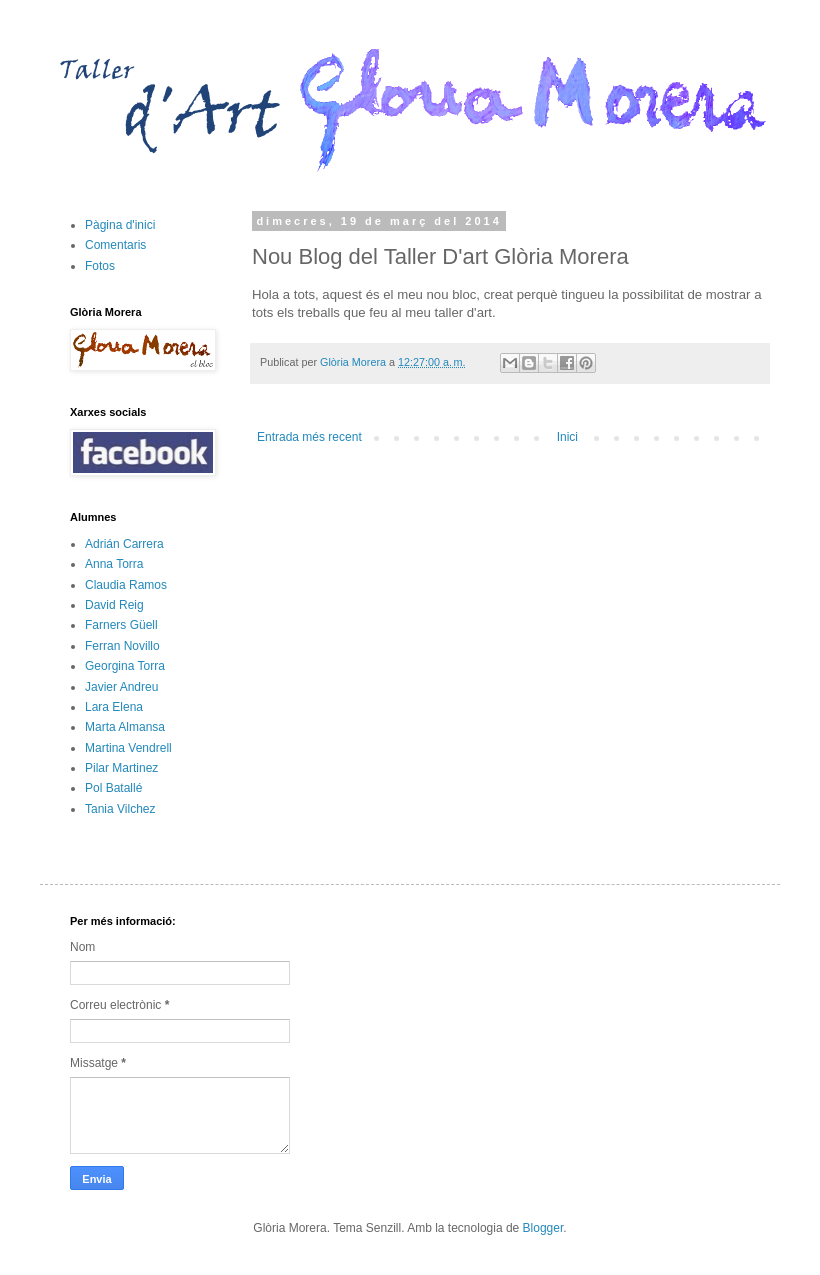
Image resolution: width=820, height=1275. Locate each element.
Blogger (543, 1228)
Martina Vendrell (128, 748)
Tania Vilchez (120, 809)
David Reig (114, 605)
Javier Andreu (121, 687)
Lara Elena (114, 707)
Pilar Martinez (121, 768)
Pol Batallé (113, 788)
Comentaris (115, 245)
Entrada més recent (309, 437)
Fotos (100, 266)
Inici (567, 437)
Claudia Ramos (126, 585)
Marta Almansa (125, 727)
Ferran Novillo (122, 646)
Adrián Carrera (124, 544)
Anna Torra (114, 564)
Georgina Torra (125, 666)
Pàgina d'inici (120, 225)
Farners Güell (121, 625)
